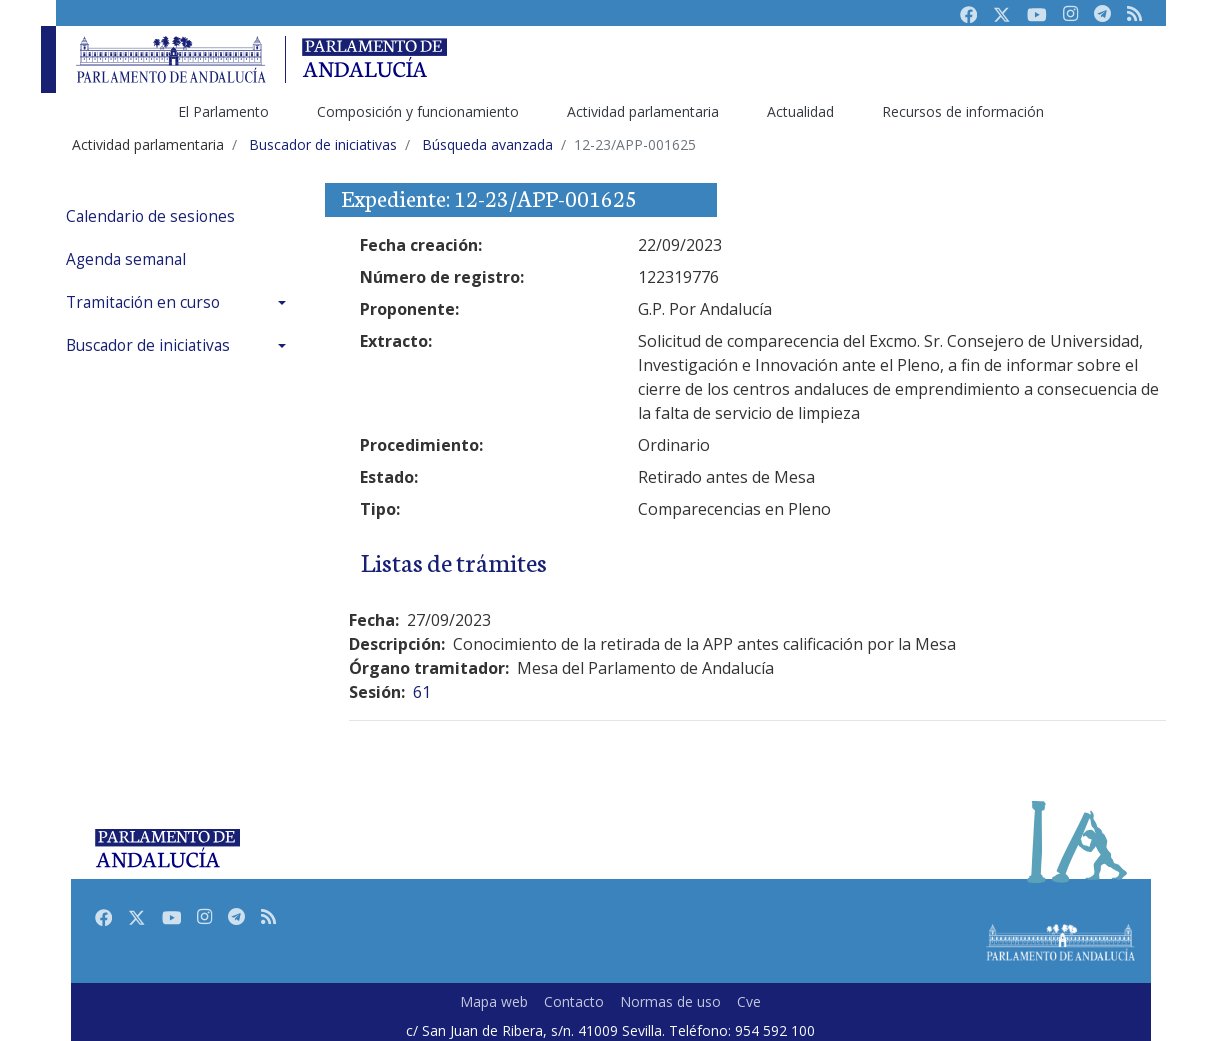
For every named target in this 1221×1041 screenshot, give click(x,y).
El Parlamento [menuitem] (223, 111)
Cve (749, 1001)
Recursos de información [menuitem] (963, 111)
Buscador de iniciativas (148, 345)
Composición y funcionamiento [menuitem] (418, 111)
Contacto (574, 1001)
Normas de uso (670, 1001)
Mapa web (494, 1001)
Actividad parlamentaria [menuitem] (643, 111)
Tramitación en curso (143, 302)
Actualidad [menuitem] (800, 111)
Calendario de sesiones (150, 216)
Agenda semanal (126, 259)
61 (422, 692)
